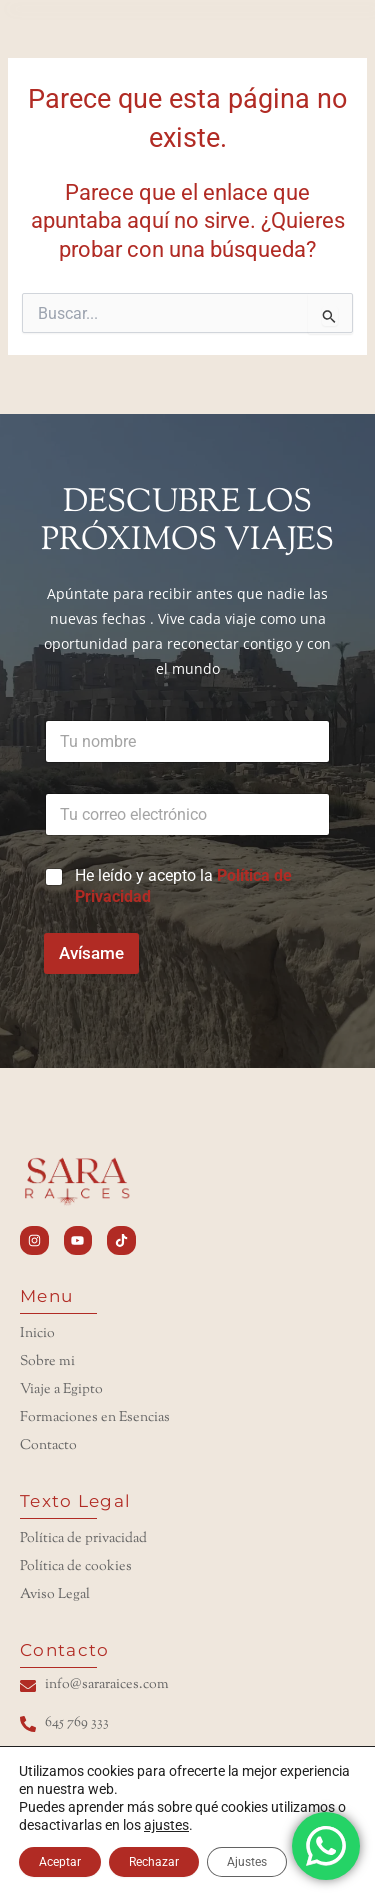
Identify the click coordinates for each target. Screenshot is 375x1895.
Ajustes (247, 1862)
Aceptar (60, 1862)
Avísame (91, 953)
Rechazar (154, 1862)
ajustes (166, 1825)
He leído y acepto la (183, 886)
